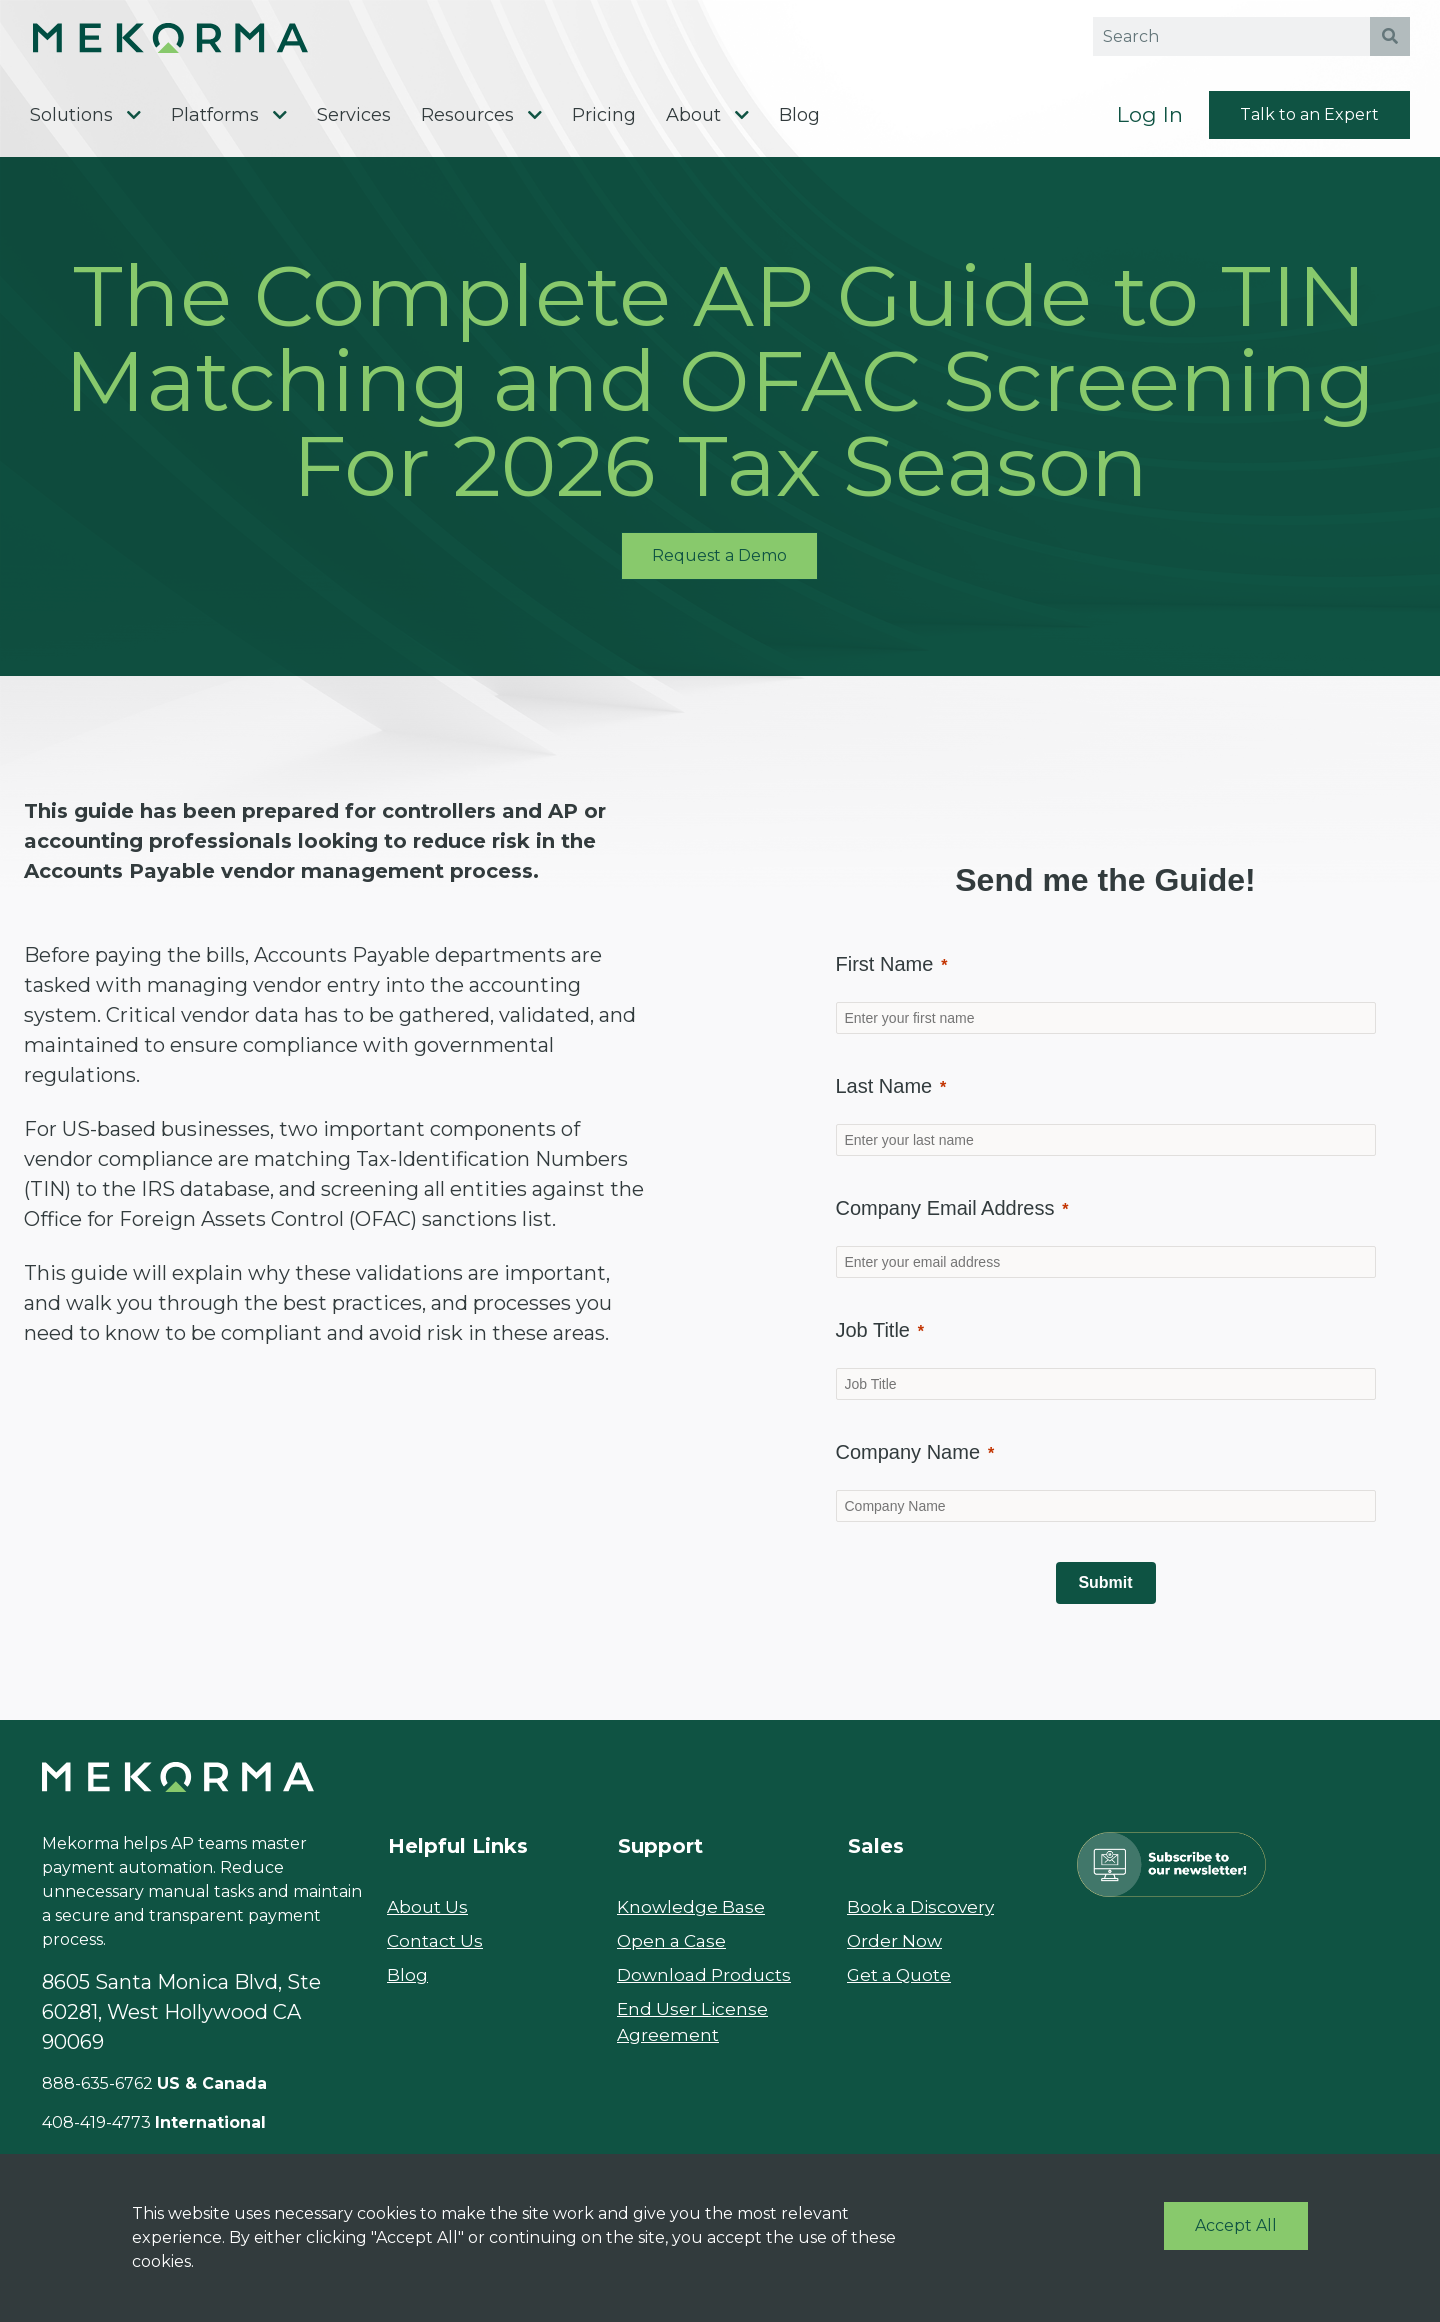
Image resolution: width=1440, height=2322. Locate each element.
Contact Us (436, 1952)
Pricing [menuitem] (604, 124)
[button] (206, 40)
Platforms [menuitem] (215, 124)
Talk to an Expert (1309, 123)
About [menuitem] (693, 124)
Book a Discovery (924, 1918)
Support (660, 1857)
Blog (407, 1986)
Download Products (706, 1986)
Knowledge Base (693, 1918)
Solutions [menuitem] (71, 124)
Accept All (1236, 2225)
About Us (428, 1918)
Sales (876, 1857)
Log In (1150, 123)
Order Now (896, 1952)
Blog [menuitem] (799, 124)
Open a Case (674, 1952)
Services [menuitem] (354, 124)
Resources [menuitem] (467, 124)
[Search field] (1232, 39)
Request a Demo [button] (719, 566)
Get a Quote (901, 1986)
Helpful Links (458, 1857)
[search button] (1390, 39)
